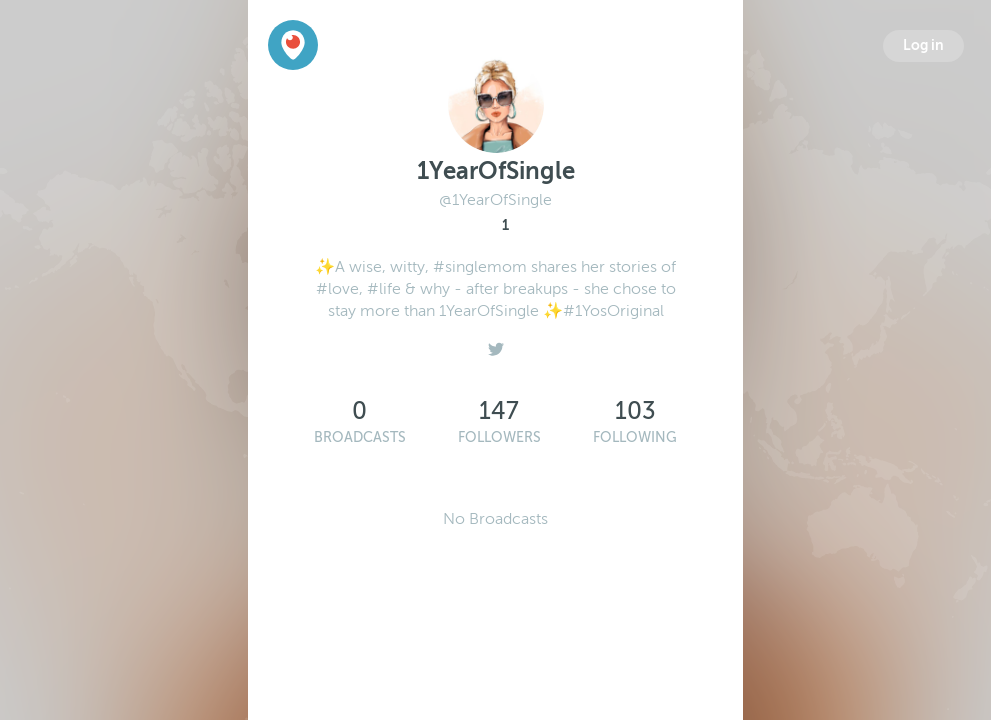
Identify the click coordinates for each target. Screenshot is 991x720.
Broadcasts (360, 437)
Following (635, 437)
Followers (499, 437)
